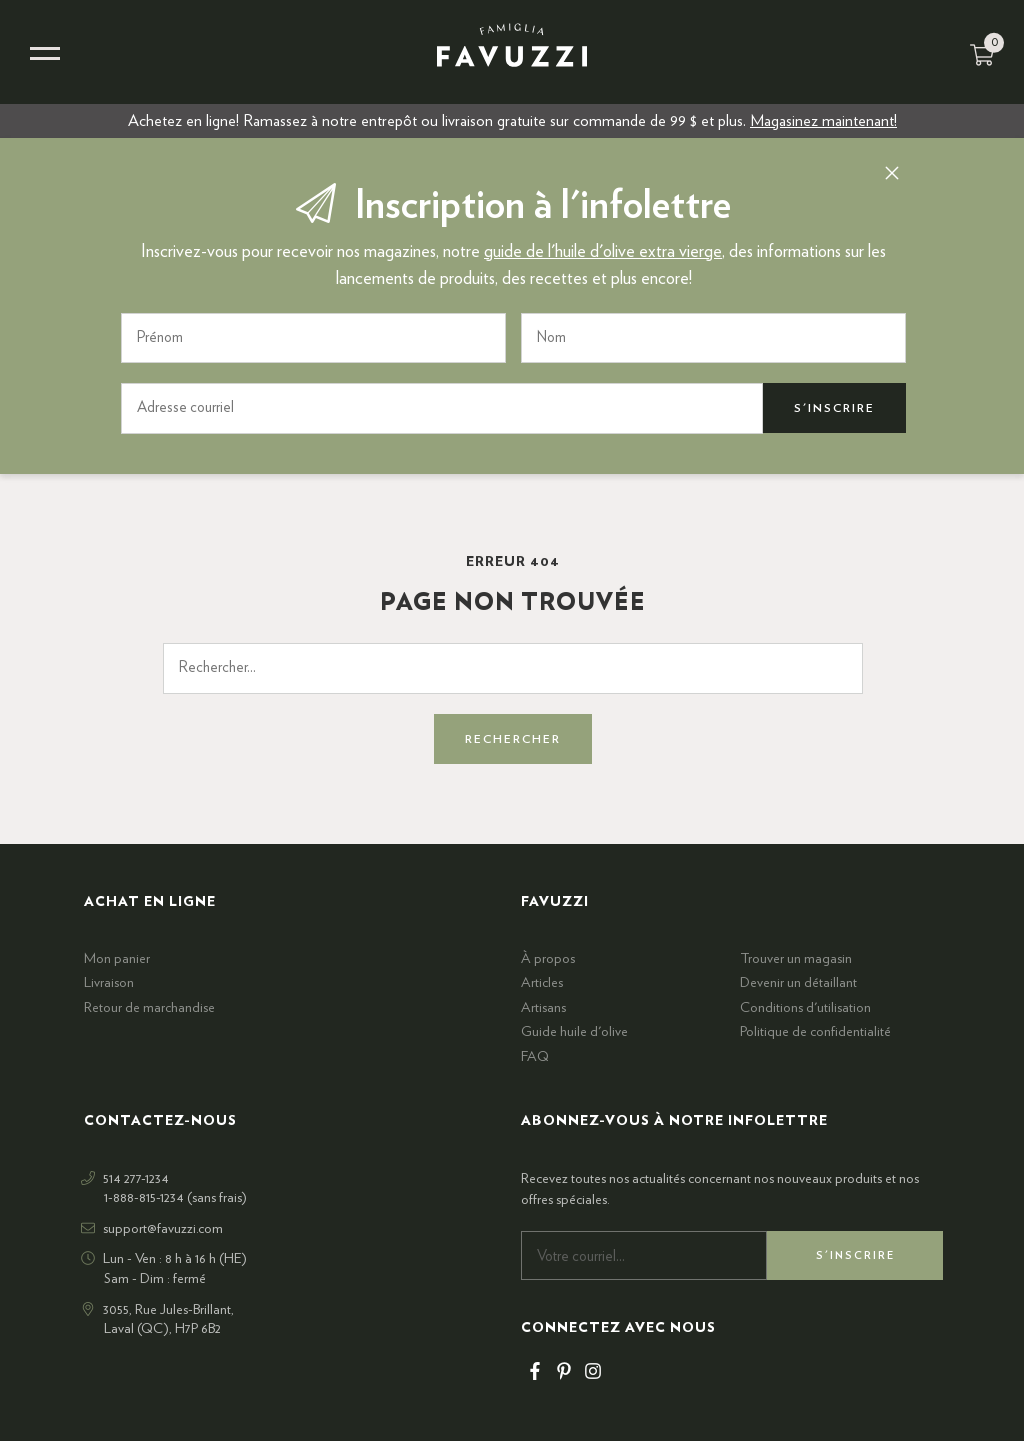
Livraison (109, 983)
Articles (542, 983)
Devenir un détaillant (798, 983)
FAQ (535, 1057)
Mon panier (117, 959)
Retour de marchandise (149, 1008)
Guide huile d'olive (574, 1032)
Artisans (543, 1008)
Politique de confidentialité (815, 1032)
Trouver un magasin (796, 959)
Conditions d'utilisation (805, 1008)
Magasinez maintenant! (823, 121)
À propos (548, 959)
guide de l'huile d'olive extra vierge (603, 252)
